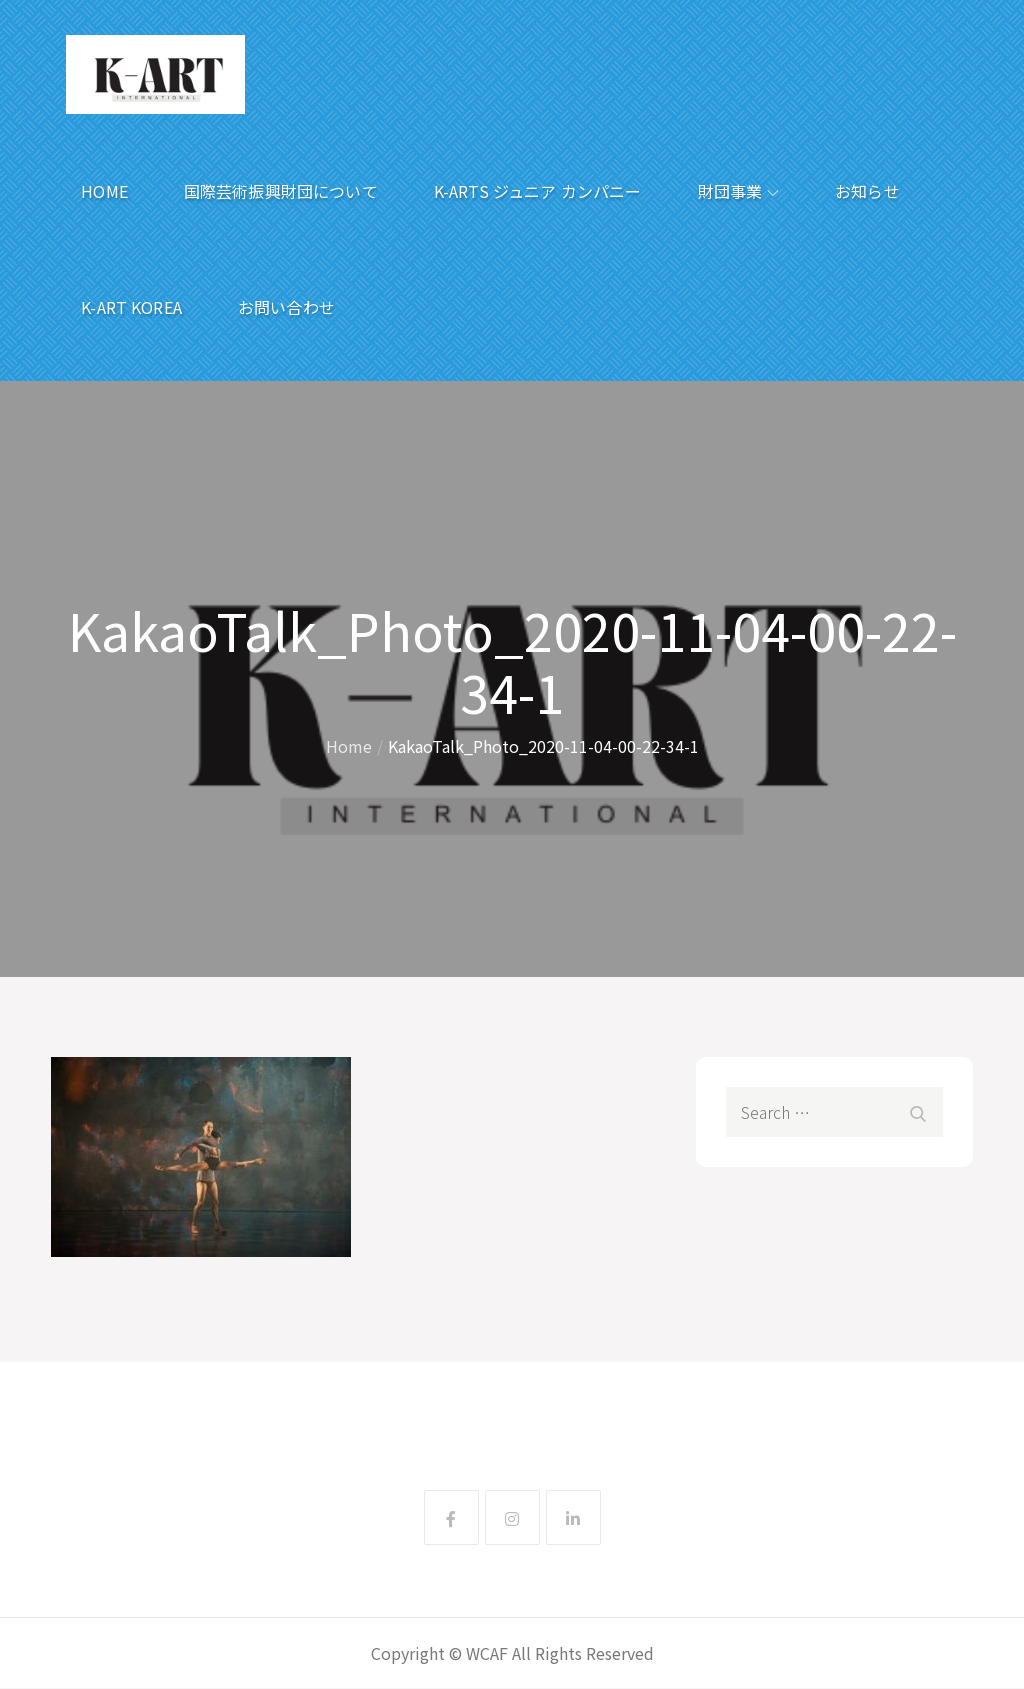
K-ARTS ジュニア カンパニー (538, 191)
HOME (104, 191)
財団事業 (739, 191)
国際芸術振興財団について (281, 191)
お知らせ (867, 191)
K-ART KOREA (131, 307)
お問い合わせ (286, 307)
